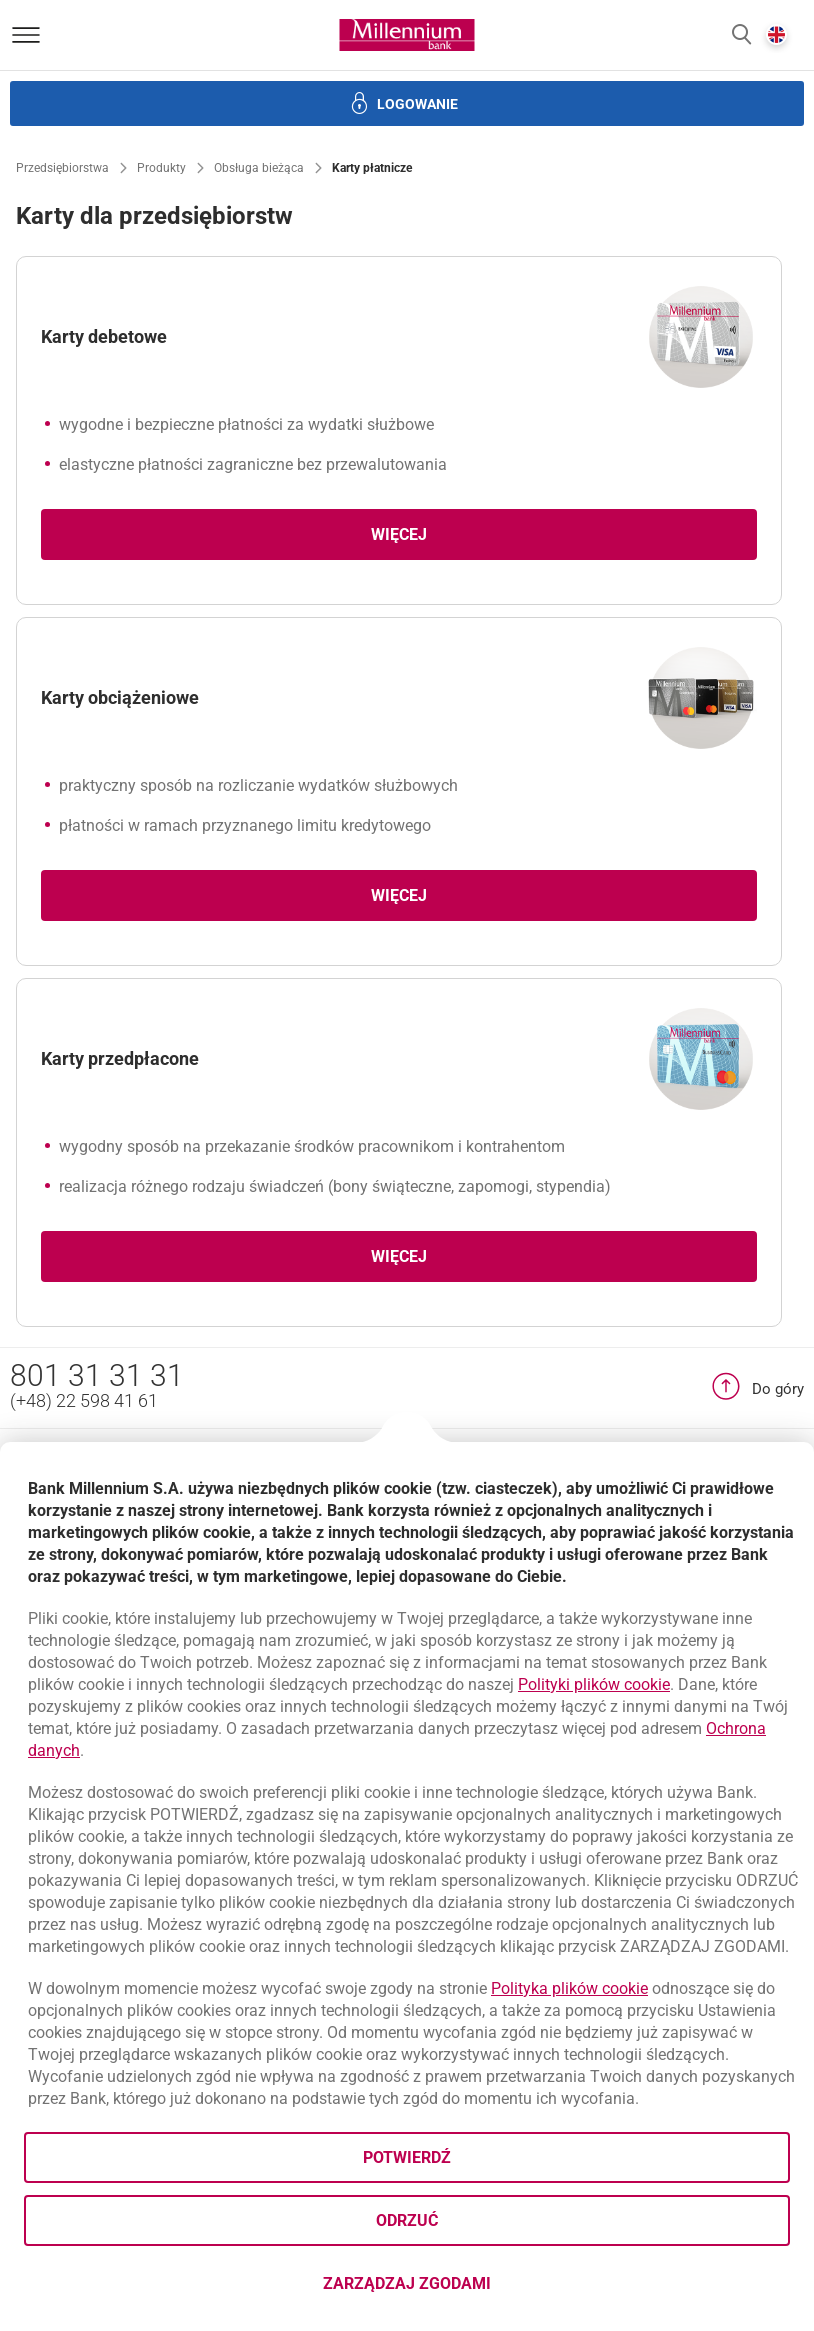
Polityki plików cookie (594, 1684)
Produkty (161, 168)
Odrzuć (407, 2220)
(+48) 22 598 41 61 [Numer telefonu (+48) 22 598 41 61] (84, 1400)
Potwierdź (407, 2157)
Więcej (399, 534)
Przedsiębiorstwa (62, 168)
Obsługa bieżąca (259, 168)
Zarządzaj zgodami (486, 2289)
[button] (741, 35)
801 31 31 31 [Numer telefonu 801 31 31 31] (97, 1375)
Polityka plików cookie (569, 1988)
